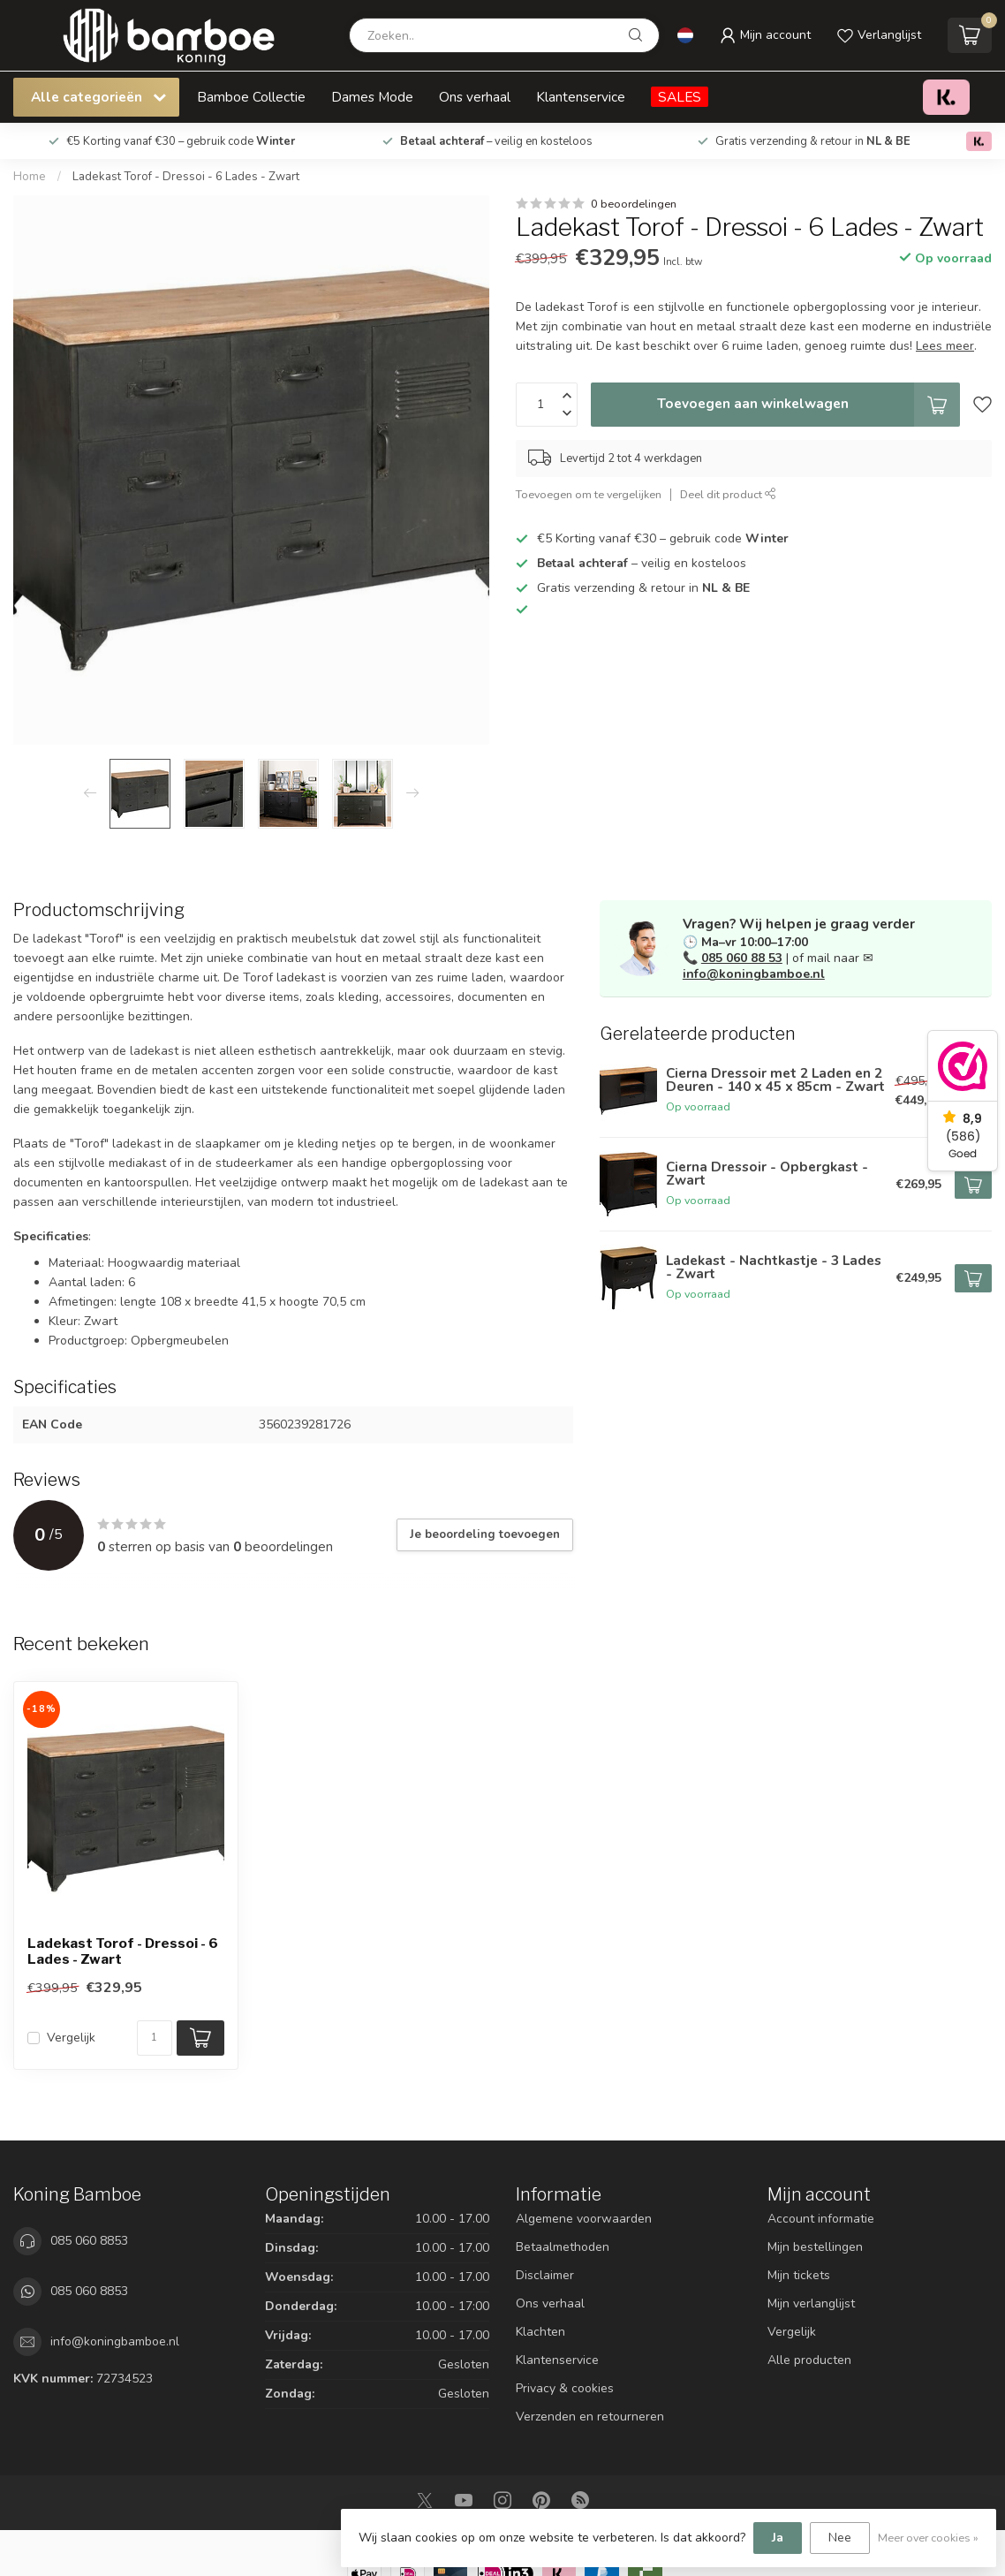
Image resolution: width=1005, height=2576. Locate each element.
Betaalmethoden (562, 2247)
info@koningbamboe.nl (754, 974)
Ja (777, 2537)
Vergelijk (71, 2037)
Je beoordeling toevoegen (485, 1534)
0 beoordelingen (633, 203)
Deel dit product (728, 494)
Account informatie (820, 2218)
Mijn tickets (798, 2275)
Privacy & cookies (565, 2388)
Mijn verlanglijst (811, 2303)
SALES (679, 96)
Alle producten (809, 2360)
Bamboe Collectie (251, 96)
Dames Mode (372, 96)
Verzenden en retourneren (590, 2416)
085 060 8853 (89, 2240)
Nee (839, 2537)
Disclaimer (545, 2275)
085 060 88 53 (741, 958)
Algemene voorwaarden (584, 2218)
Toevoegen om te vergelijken (588, 494)
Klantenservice (580, 96)
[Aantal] (154, 2038)
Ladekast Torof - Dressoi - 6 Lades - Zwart (185, 177)
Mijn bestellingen (815, 2247)
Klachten (540, 2331)
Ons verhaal (474, 96)
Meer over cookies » (928, 2537)
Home (29, 177)
